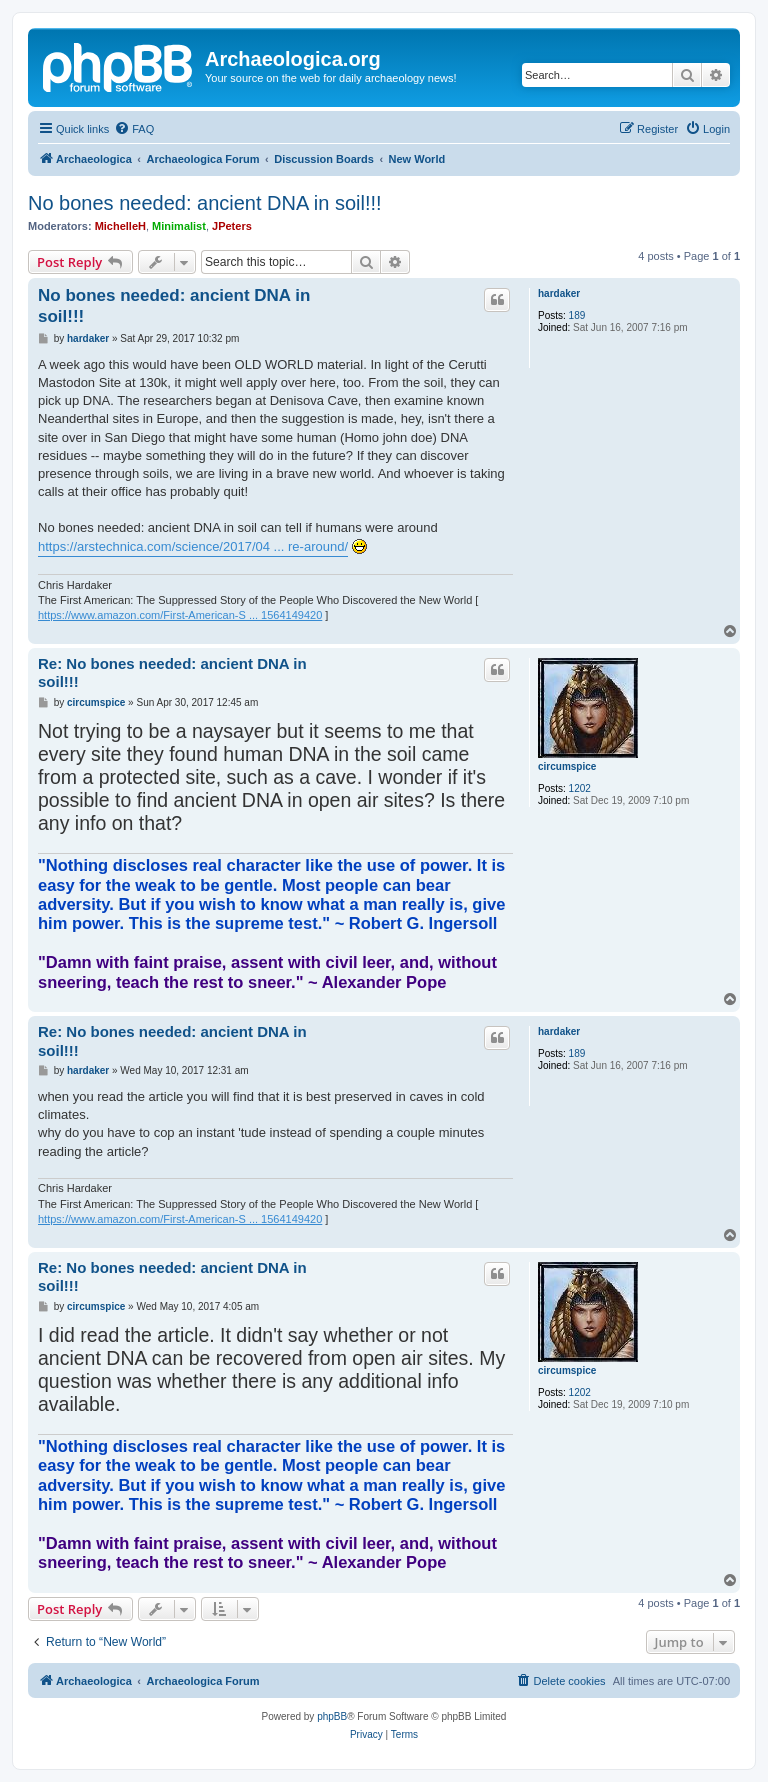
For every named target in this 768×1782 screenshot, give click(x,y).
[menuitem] (134, 129)
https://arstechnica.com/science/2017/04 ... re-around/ (193, 546)
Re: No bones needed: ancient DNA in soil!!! (172, 673)
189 (577, 315)
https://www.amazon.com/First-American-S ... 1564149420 (180, 615)
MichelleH (120, 226)
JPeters (232, 226)
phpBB (332, 1716)
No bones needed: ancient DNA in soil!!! (205, 203)
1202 (580, 788)
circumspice (567, 766)
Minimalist (179, 226)
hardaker (559, 293)
